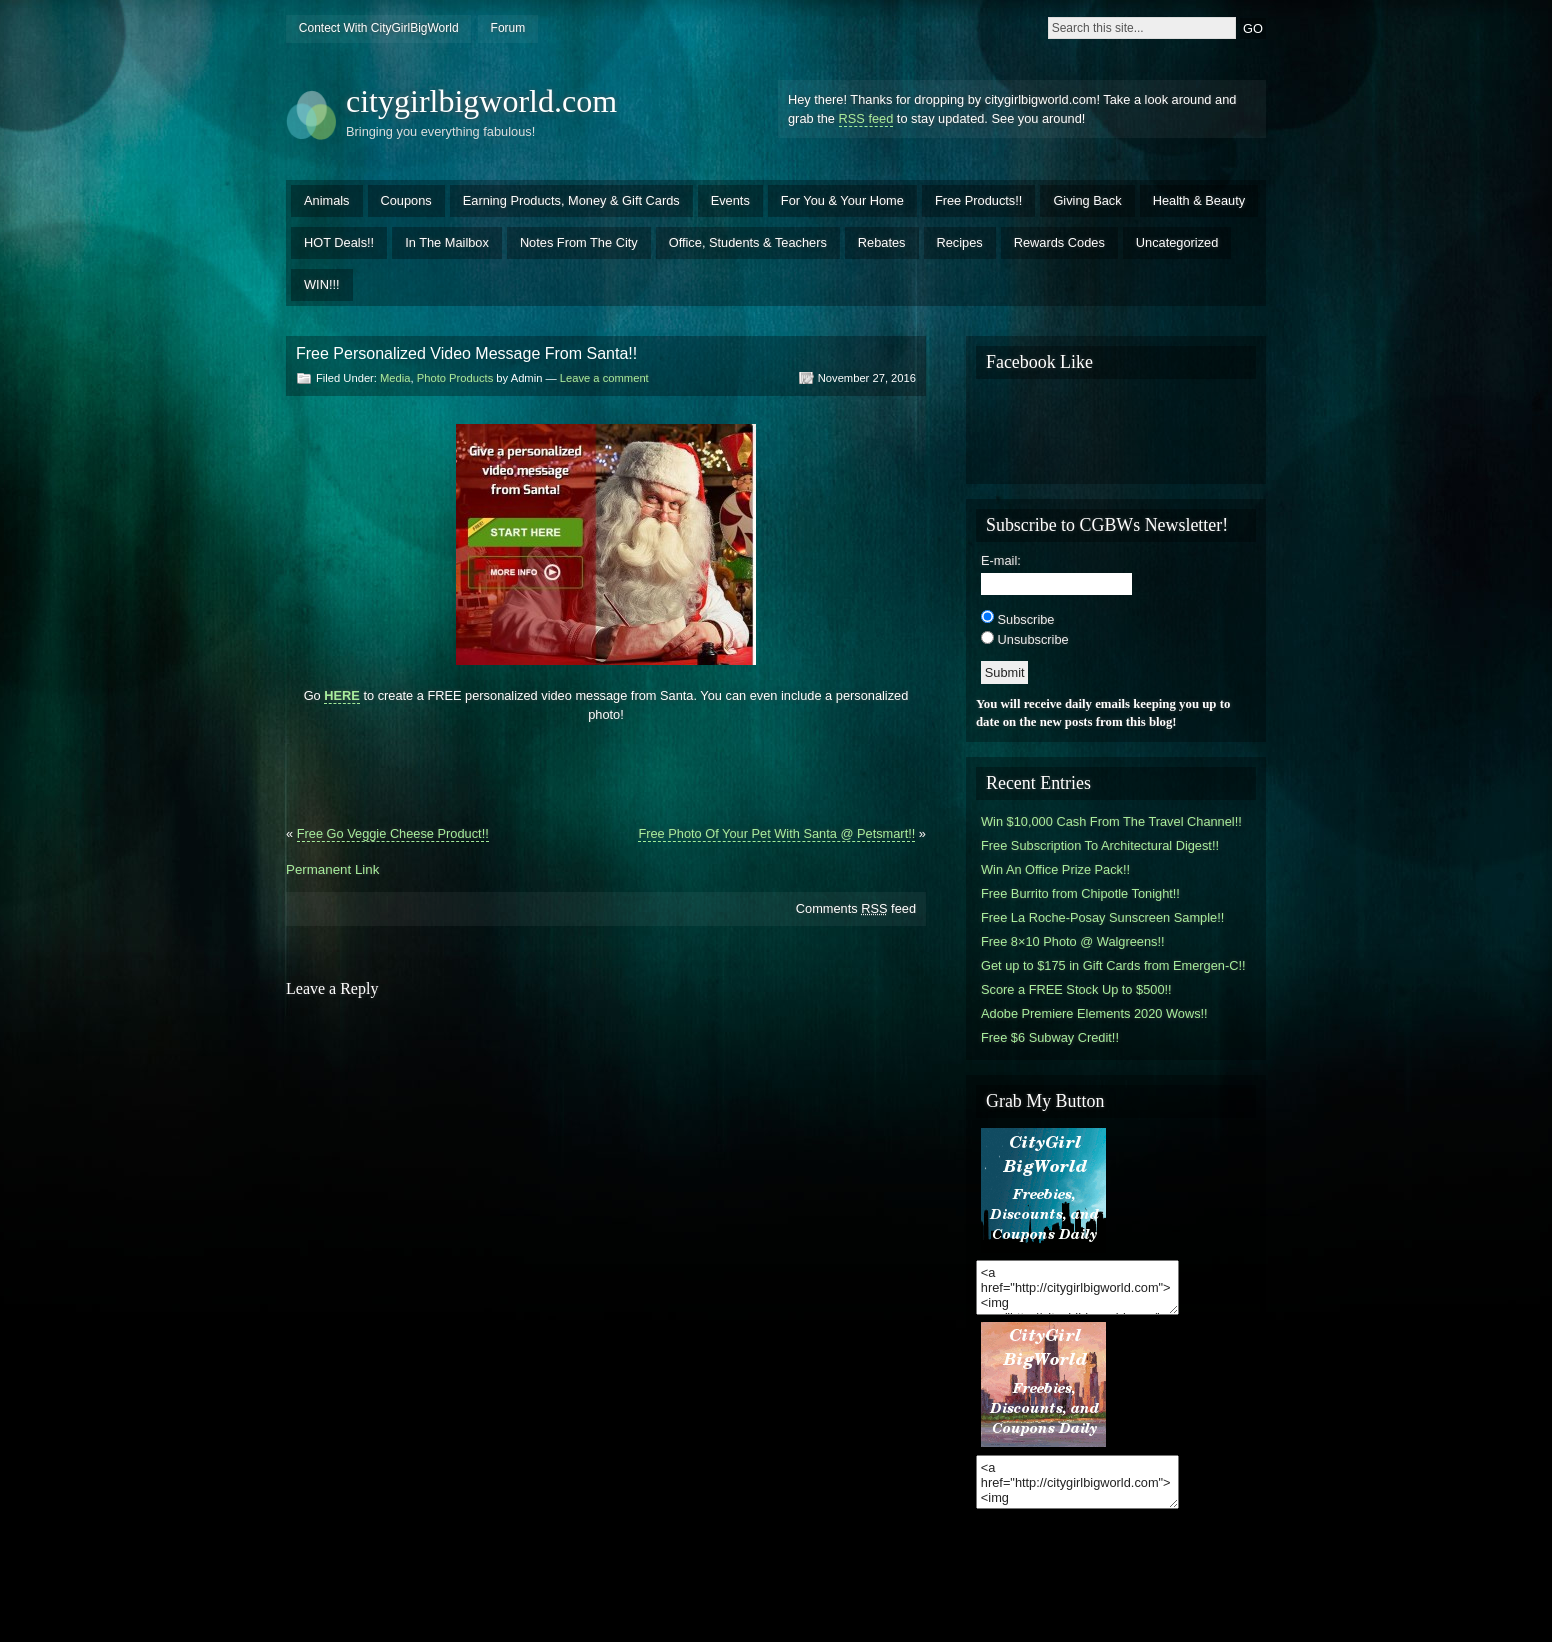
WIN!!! (322, 284)
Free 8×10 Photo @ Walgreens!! (1073, 941)
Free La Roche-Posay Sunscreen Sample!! (1102, 917)
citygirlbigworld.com (481, 101)
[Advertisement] (606, 766)
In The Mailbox (447, 242)
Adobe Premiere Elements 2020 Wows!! (1094, 1013)
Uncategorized (1177, 242)
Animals (327, 200)
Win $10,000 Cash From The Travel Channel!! (1111, 821)
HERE (342, 695)
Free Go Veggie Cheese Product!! (393, 833)
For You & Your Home (842, 200)
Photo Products (455, 378)
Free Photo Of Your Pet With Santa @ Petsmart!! (776, 833)
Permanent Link (332, 869)
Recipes (960, 242)
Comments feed (856, 908)
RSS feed (866, 118)
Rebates (882, 242)
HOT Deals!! (339, 242)
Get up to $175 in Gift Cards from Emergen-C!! (1113, 965)
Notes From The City (579, 242)
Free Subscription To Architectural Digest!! (1100, 845)
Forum (508, 28)
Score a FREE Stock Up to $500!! (1076, 989)
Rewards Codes (1059, 242)
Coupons (406, 200)
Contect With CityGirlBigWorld (379, 28)
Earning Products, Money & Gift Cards (571, 200)
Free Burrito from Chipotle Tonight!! (1080, 893)
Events (730, 200)
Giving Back (1087, 200)
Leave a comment (604, 378)
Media (395, 378)
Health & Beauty (1199, 200)
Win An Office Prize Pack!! (1055, 869)
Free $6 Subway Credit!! (1050, 1037)
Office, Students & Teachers (748, 242)
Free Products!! (978, 200)
